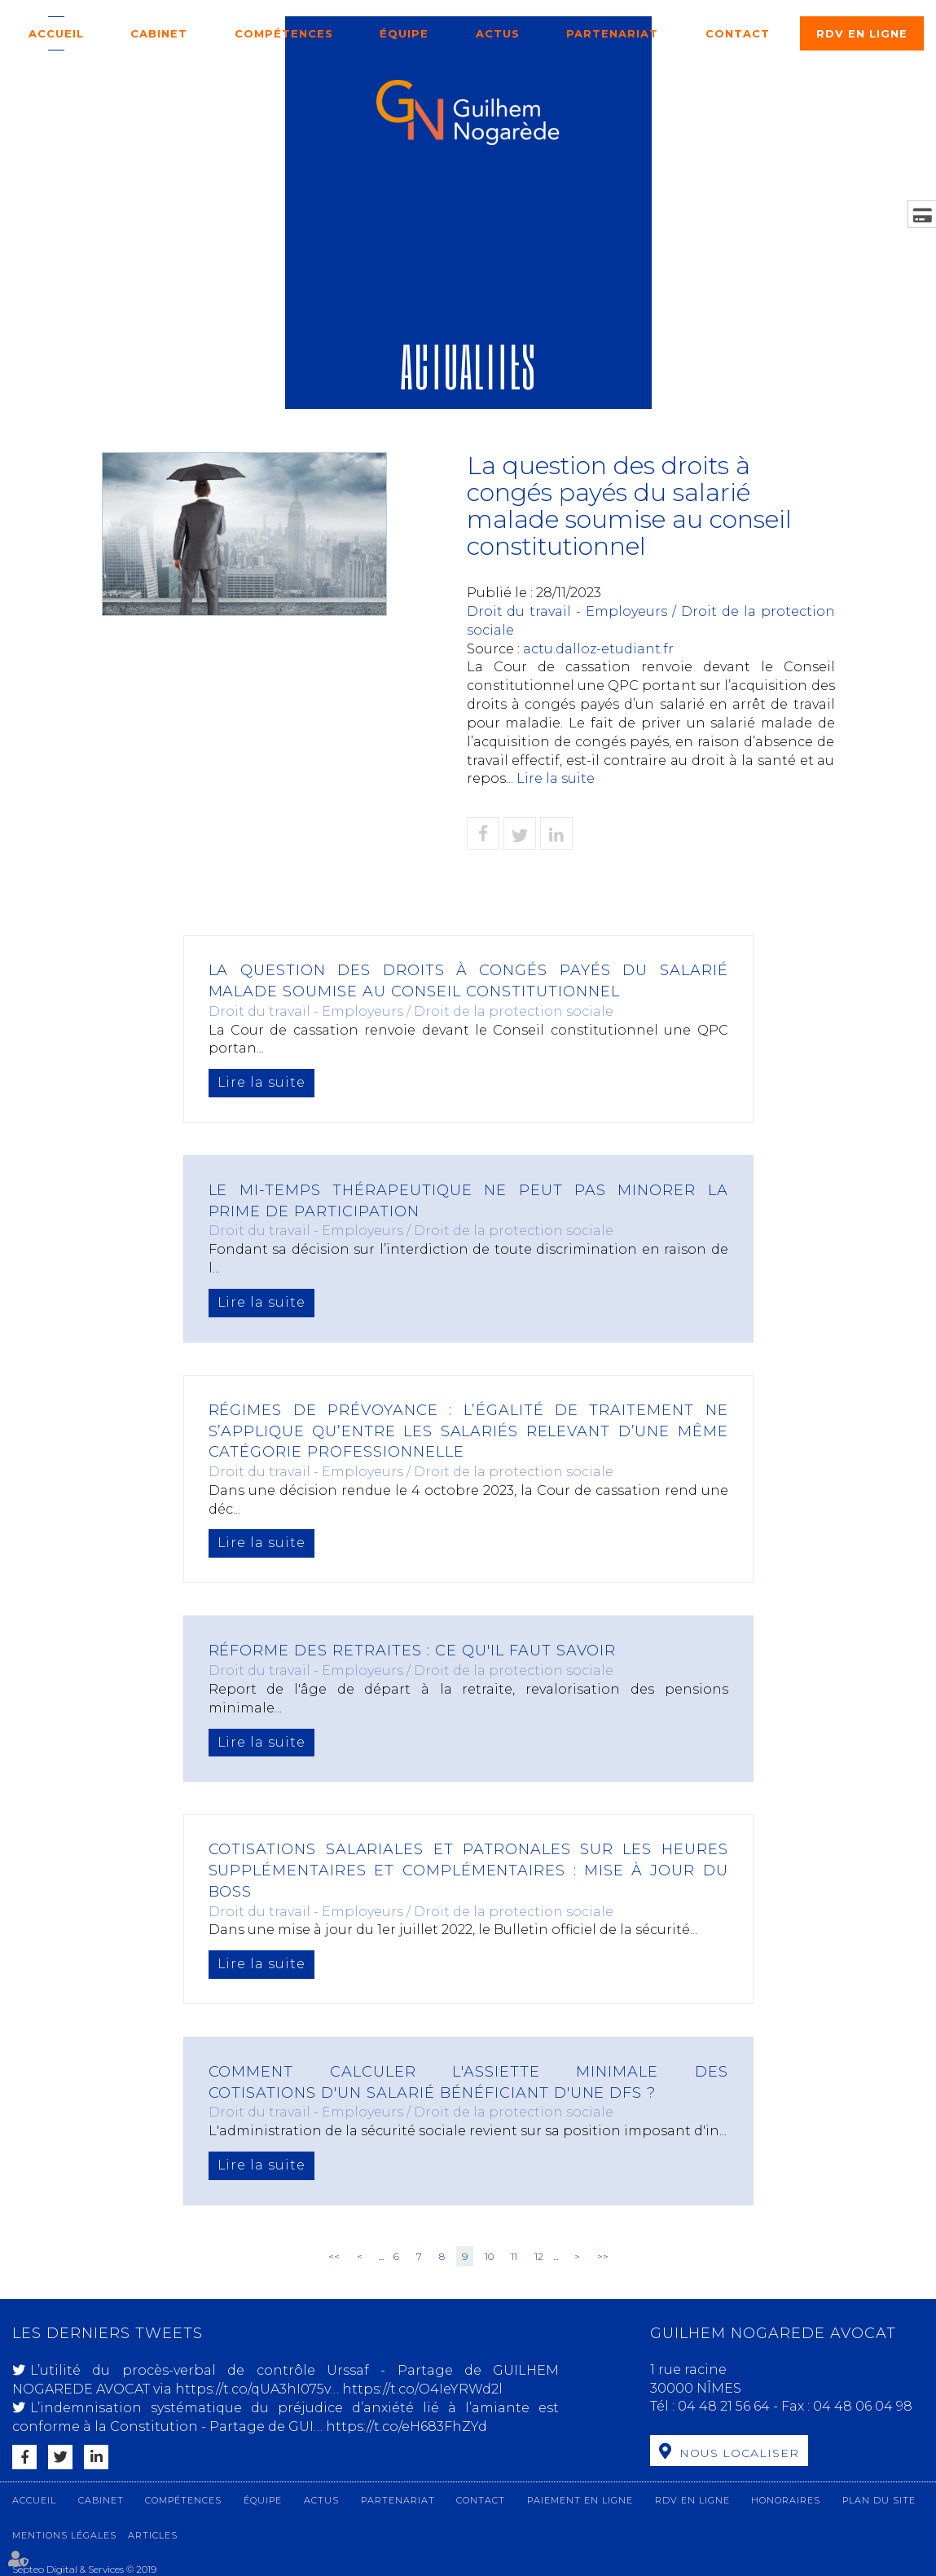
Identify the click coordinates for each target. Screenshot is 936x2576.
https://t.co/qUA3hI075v (252, 2389)
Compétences (284, 33)
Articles (153, 2535)
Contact (737, 33)
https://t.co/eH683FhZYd (406, 2426)
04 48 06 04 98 (862, 2406)
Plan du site (879, 2500)
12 (538, 2256)
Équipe (404, 33)
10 (489, 2256)
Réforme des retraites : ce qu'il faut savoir (413, 1650)
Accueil (56, 33)
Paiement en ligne (580, 2500)
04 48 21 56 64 (725, 2406)
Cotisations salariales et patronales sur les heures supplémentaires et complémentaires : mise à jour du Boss (468, 1870)
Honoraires (785, 2500)
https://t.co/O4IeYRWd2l (422, 2389)
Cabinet (158, 33)
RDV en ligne (861, 33)
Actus (498, 33)
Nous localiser (739, 2453)
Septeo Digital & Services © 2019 (84, 2569)
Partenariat (612, 33)
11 (514, 2256)
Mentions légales (64, 2535)
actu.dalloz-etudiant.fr (598, 649)
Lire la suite (555, 778)
